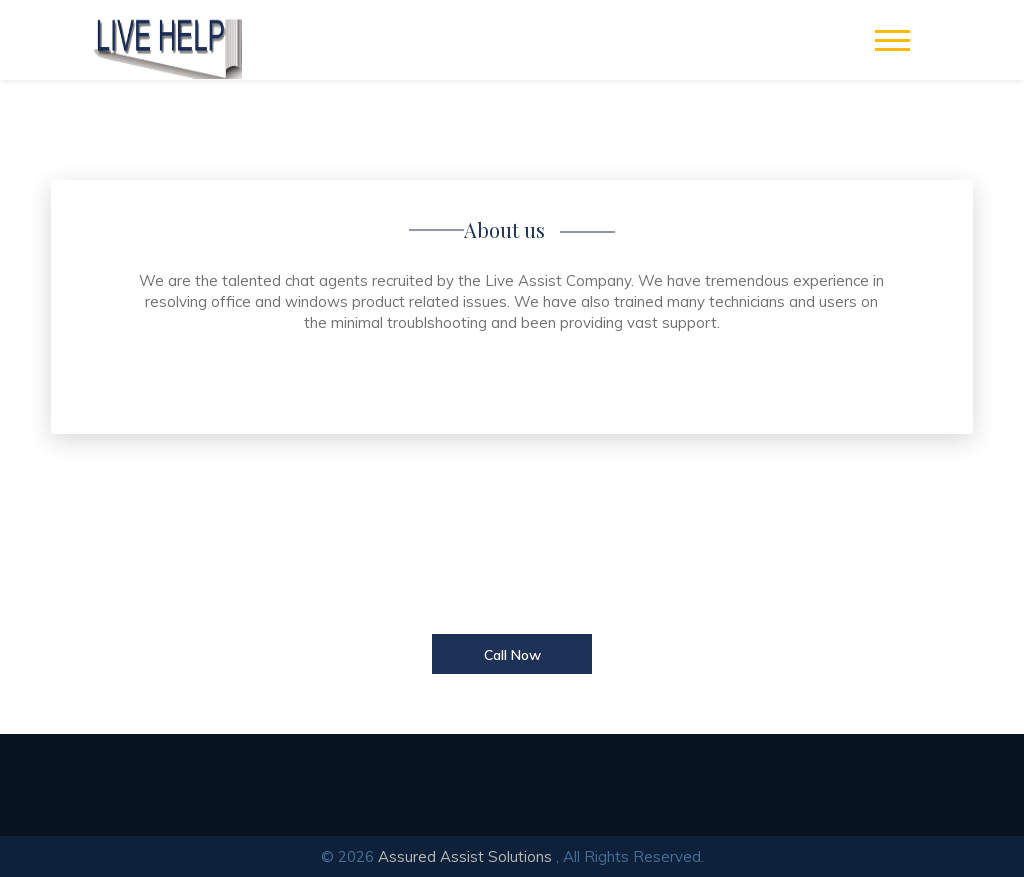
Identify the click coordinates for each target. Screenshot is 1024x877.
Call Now (512, 655)
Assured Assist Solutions (465, 856)
